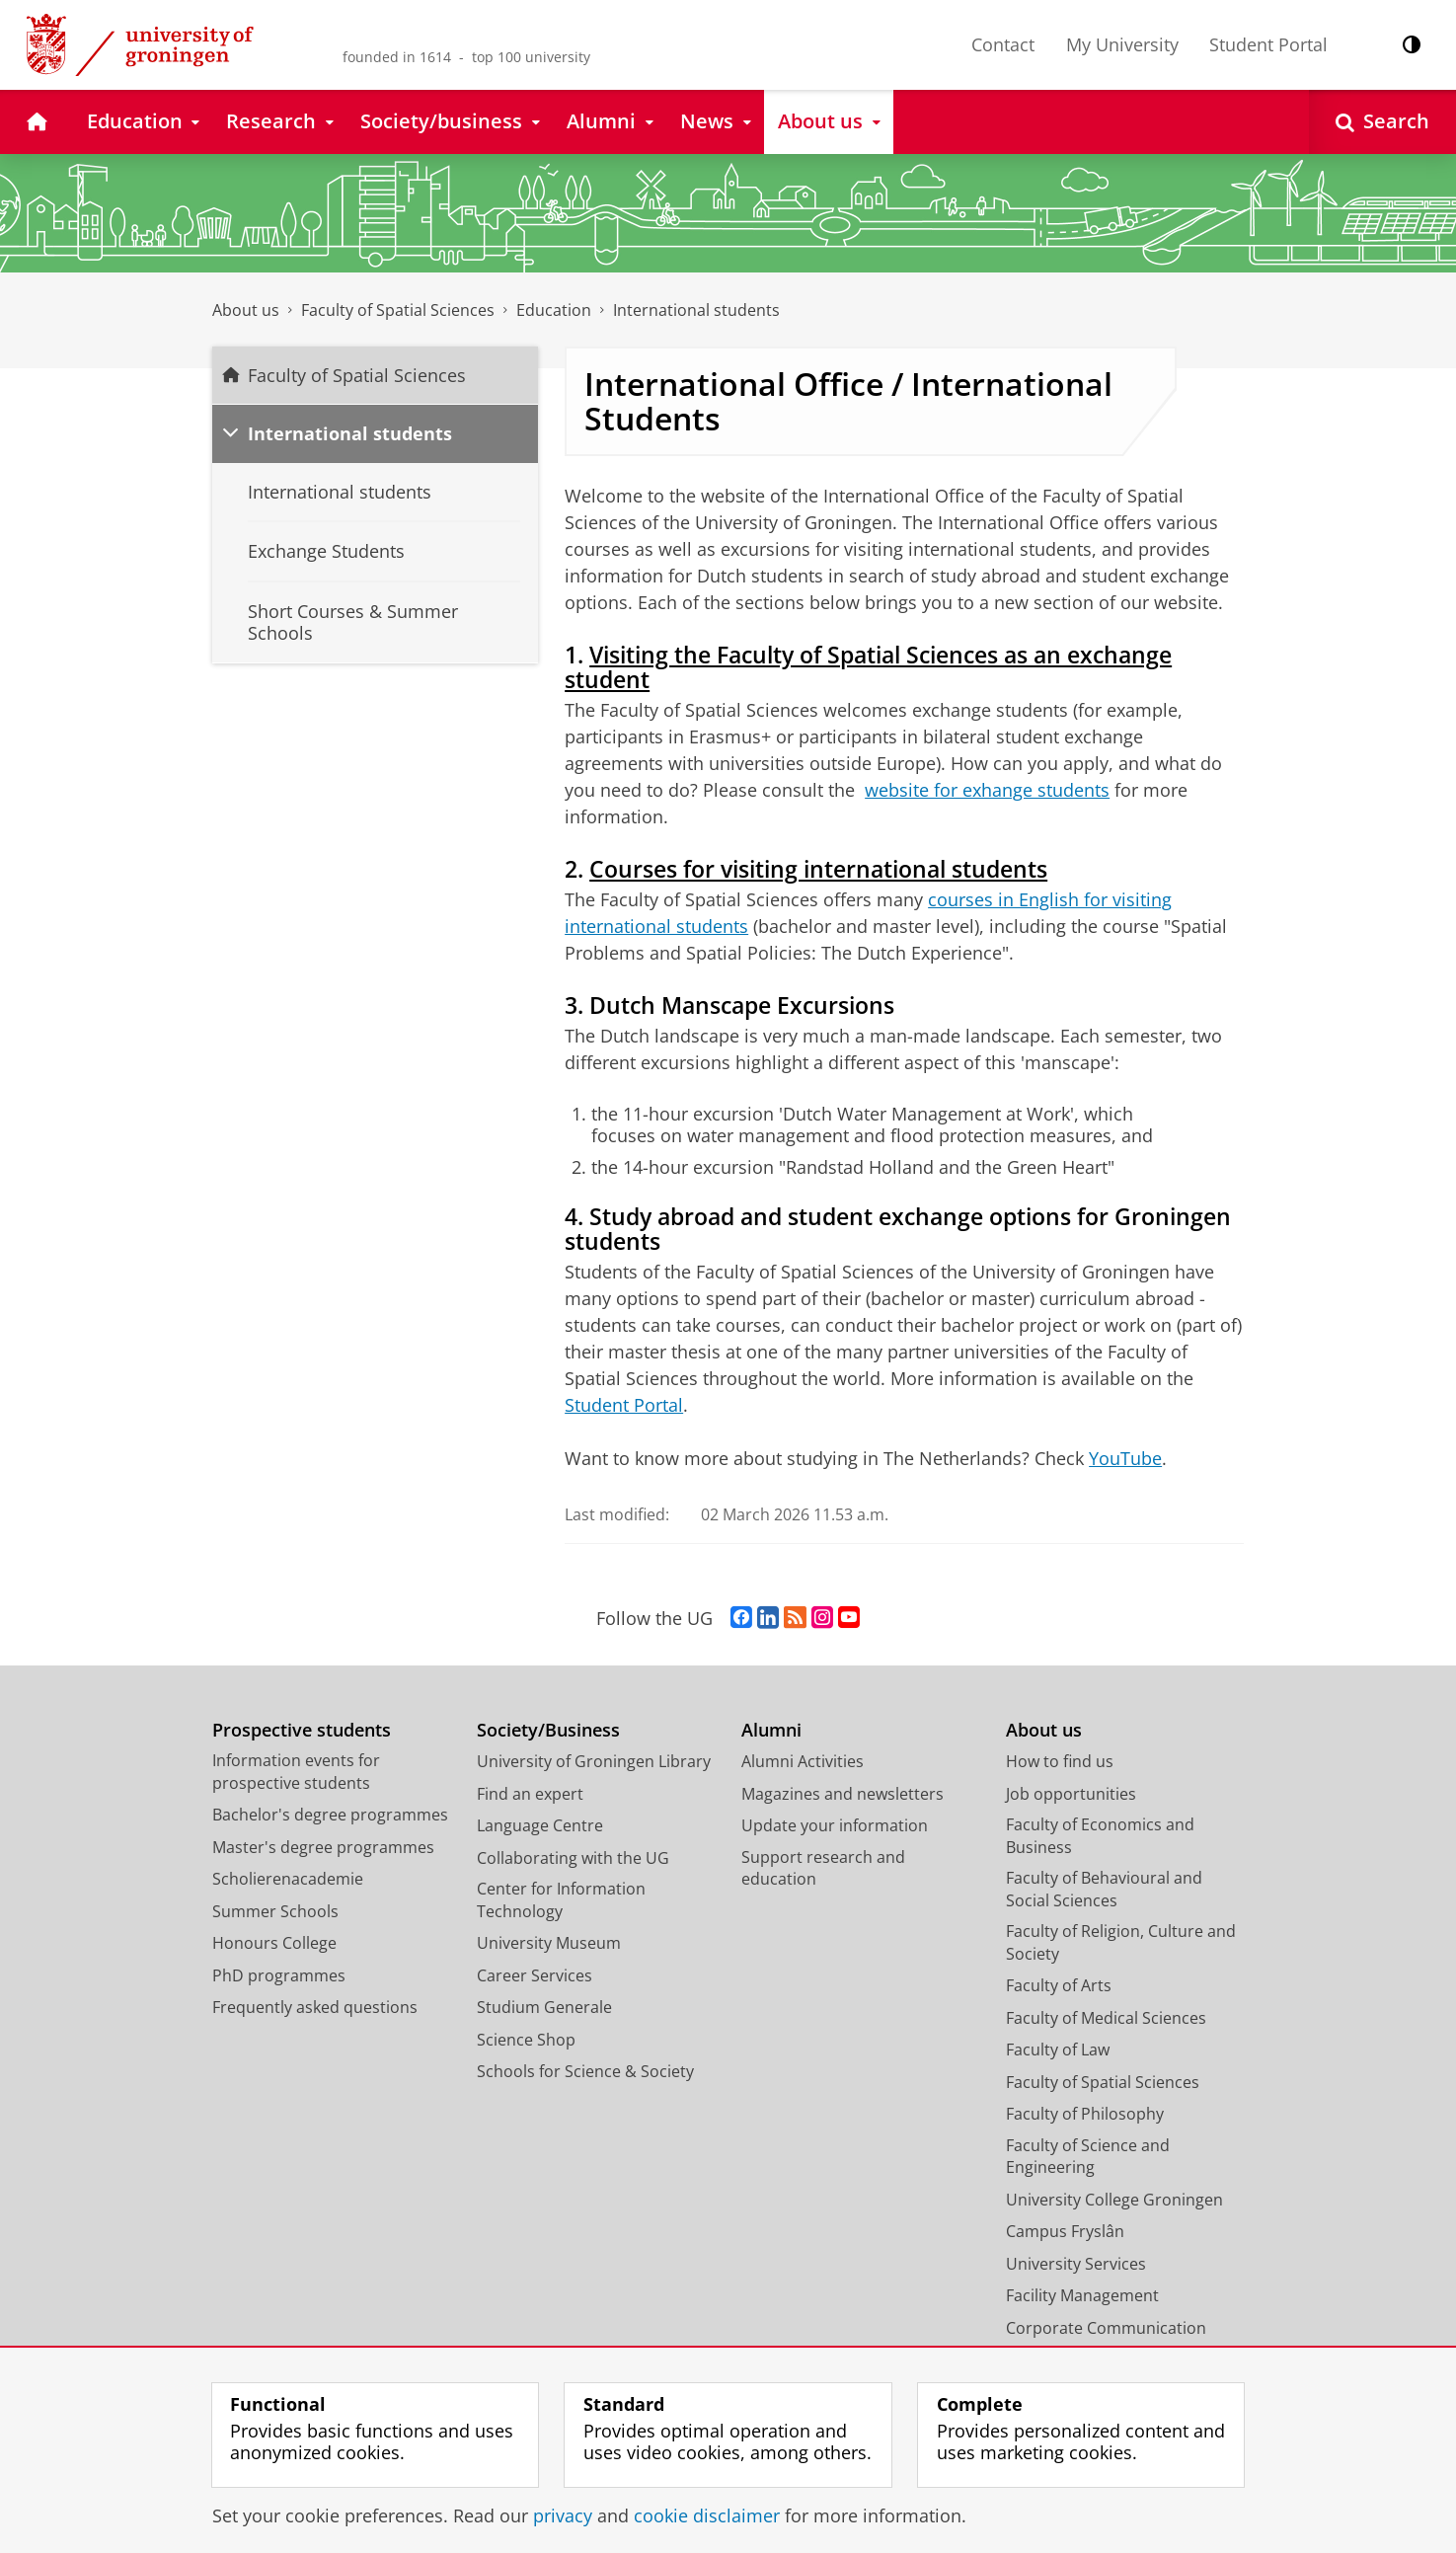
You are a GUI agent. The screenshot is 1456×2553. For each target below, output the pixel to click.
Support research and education (823, 1868)
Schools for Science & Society (585, 2071)
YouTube (1125, 1458)
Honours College (274, 1943)
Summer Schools (275, 1911)
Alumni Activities (802, 1761)
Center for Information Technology (561, 1900)
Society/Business (548, 1730)
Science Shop (526, 2039)
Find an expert (530, 1794)
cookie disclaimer (707, 2515)
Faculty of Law (1058, 2049)
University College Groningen (1114, 2199)
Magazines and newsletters (842, 1794)
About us (245, 310)
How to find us (1059, 1761)
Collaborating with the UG (573, 1858)
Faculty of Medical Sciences (1106, 2018)
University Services (1076, 2264)
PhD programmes (278, 1975)
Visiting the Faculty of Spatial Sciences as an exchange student (868, 667)
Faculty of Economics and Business (1100, 1836)
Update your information (834, 1825)
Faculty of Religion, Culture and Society (1121, 1942)
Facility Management (1082, 2295)
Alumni (771, 1730)
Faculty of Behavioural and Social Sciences (1104, 1889)
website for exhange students (987, 790)
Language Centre (540, 1825)
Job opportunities (1071, 1794)
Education (553, 310)
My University (1122, 44)
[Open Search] (1382, 122)
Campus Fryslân (1065, 2231)
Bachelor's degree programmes (330, 1814)
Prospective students (301, 1730)
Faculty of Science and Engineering (1088, 2156)
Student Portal (1268, 44)
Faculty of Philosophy (1085, 2114)
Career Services (534, 1975)
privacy (562, 2515)
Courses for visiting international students (818, 869)
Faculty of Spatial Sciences (398, 310)
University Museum (549, 1943)
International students (696, 310)
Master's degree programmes (323, 1847)
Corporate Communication (1106, 2328)
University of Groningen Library (594, 1761)
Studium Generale (544, 2007)
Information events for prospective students (296, 1771)
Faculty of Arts (1058, 1985)
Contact (1003, 44)
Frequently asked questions (315, 2007)
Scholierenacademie (287, 1879)
